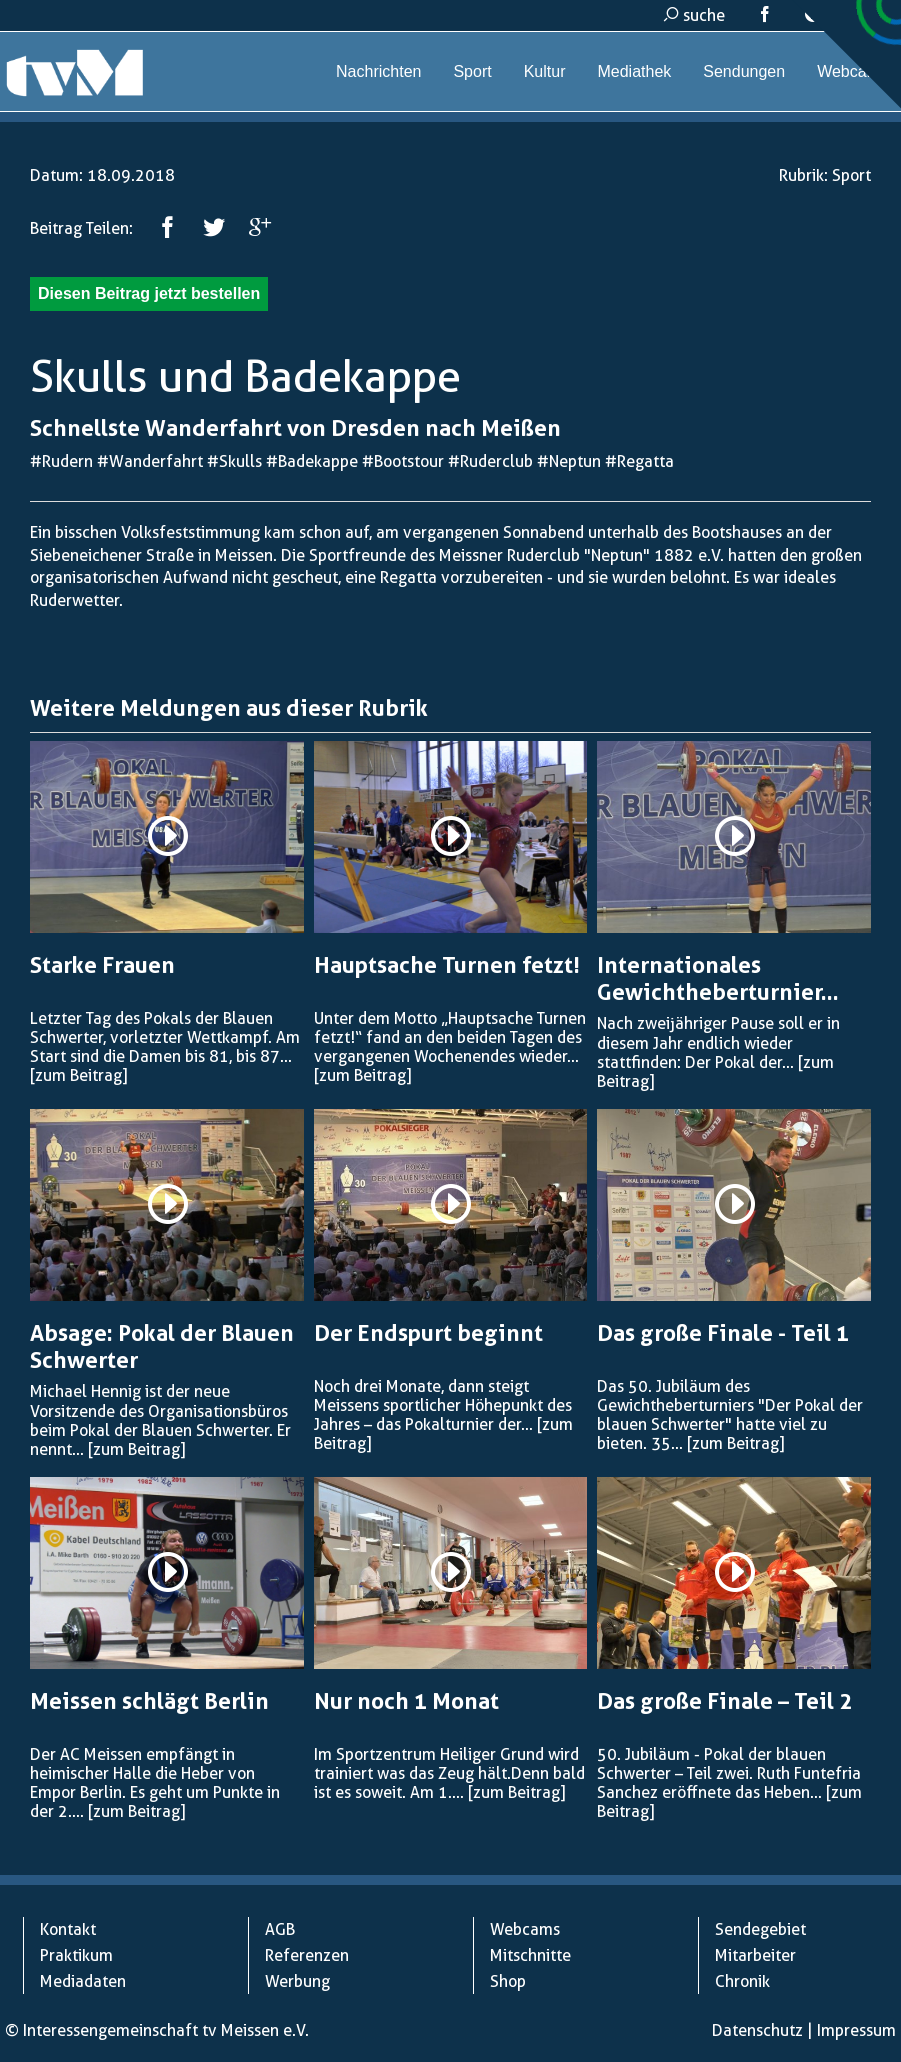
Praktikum (76, 1955)
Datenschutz (757, 2030)
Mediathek (634, 71)
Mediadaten (83, 1981)
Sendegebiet (760, 1929)
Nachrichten (378, 71)
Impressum (856, 2030)
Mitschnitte (530, 1955)
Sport (472, 71)
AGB (280, 1929)
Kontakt (68, 1929)
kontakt (842, 15)
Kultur (545, 71)
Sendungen (744, 71)
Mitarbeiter (755, 1955)
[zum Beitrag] (78, 1075)
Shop (508, 1981)
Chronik (742, 1981)
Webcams (852, 71)
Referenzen (307, 1955)
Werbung (297, 1981)
